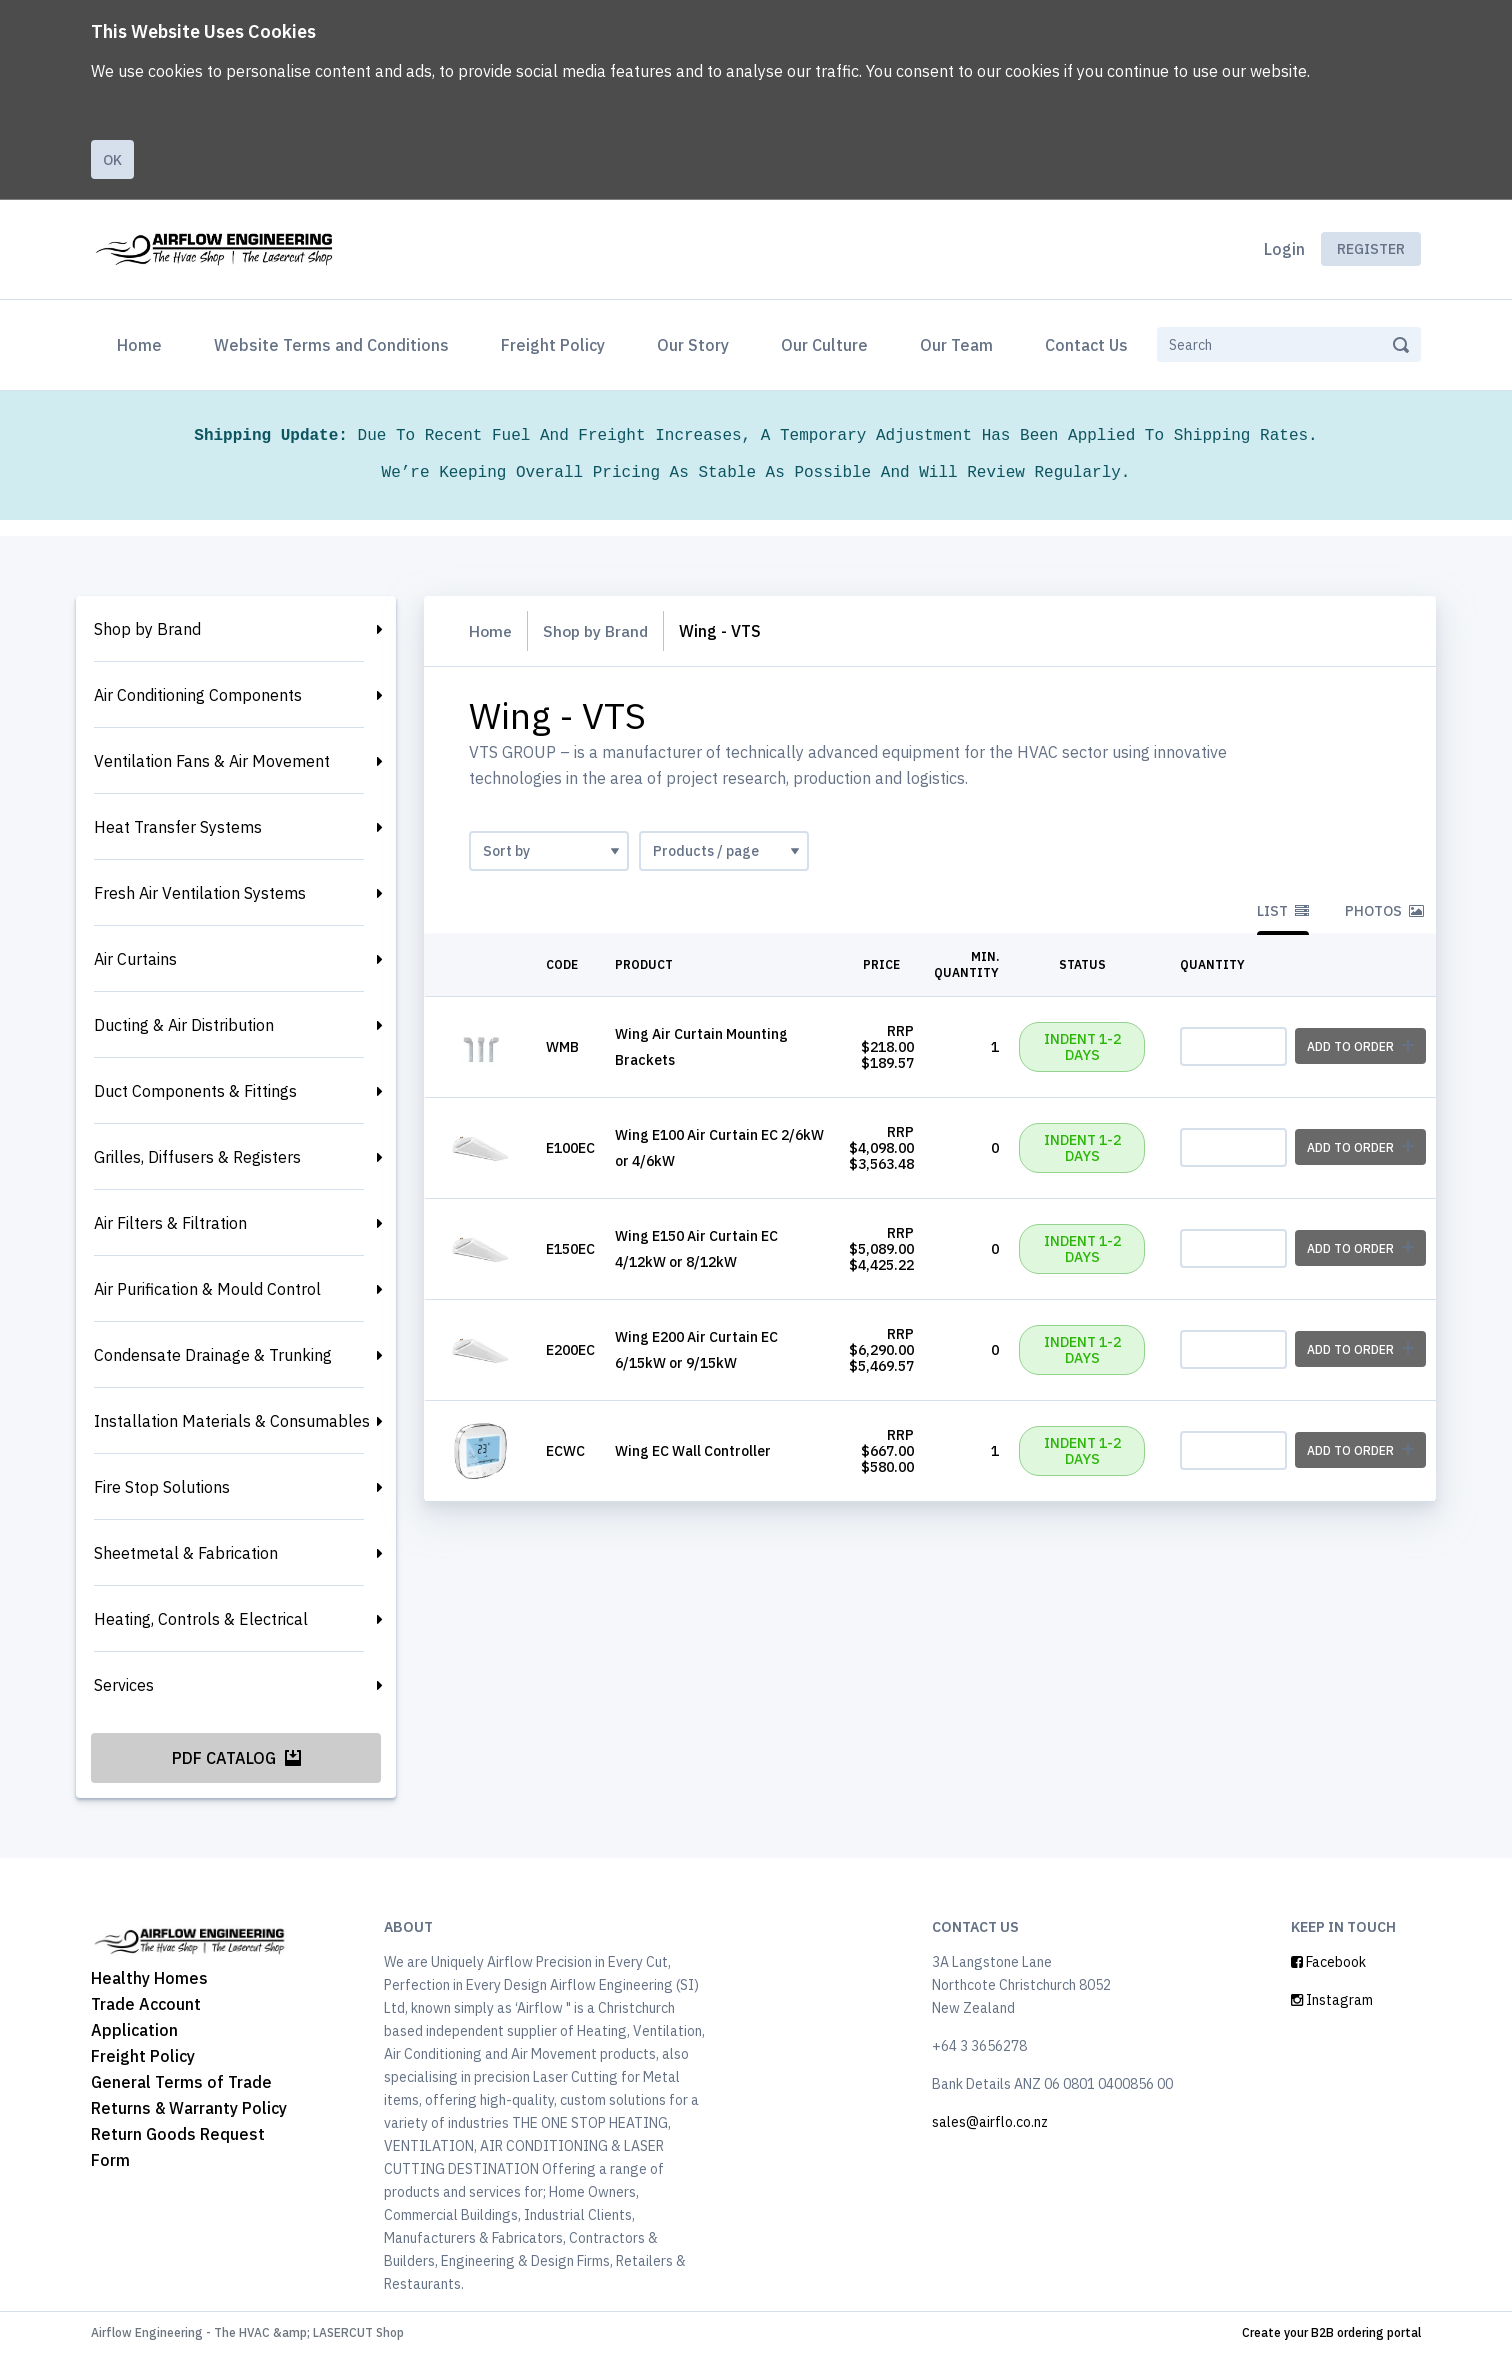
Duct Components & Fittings (195, 1091)
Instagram (1332, 2000)
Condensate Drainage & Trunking (213, 1355)
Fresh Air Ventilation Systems (200, 893)
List (1283, 911)
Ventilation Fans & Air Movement (212, 761)
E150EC (570, 1249)
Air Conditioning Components (198, 695)
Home (143, 343)
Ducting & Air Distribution (184, 1025)
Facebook (1328, 1962)
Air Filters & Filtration (170, 1223)
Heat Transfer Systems (178, 827)
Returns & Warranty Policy (189, 2108)
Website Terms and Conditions (331, 345)
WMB (562, 1047)
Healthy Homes (149, 1978)
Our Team (956, 345)
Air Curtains (135, 959)
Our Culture (824, 345)
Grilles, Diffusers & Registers (197, 1157)
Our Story (693, 345)
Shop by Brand (147, 629)
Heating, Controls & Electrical (201, 1619)
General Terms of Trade (181, 2082)
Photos (1384, 911)
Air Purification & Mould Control (207, 1289)
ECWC (565, 1451)
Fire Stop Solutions (162, 1487)
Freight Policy (553, 345)
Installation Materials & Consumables (232, 1421)
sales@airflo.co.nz (990, 2122)
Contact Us (1086, 345)
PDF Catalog (236, 1758)
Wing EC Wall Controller (693, 1451)
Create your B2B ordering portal (1331, 2332)
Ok (112, 160)
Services (124, 1685)
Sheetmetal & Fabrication (186, 1553)
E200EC (570, 1350)
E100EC (570, 1148)
